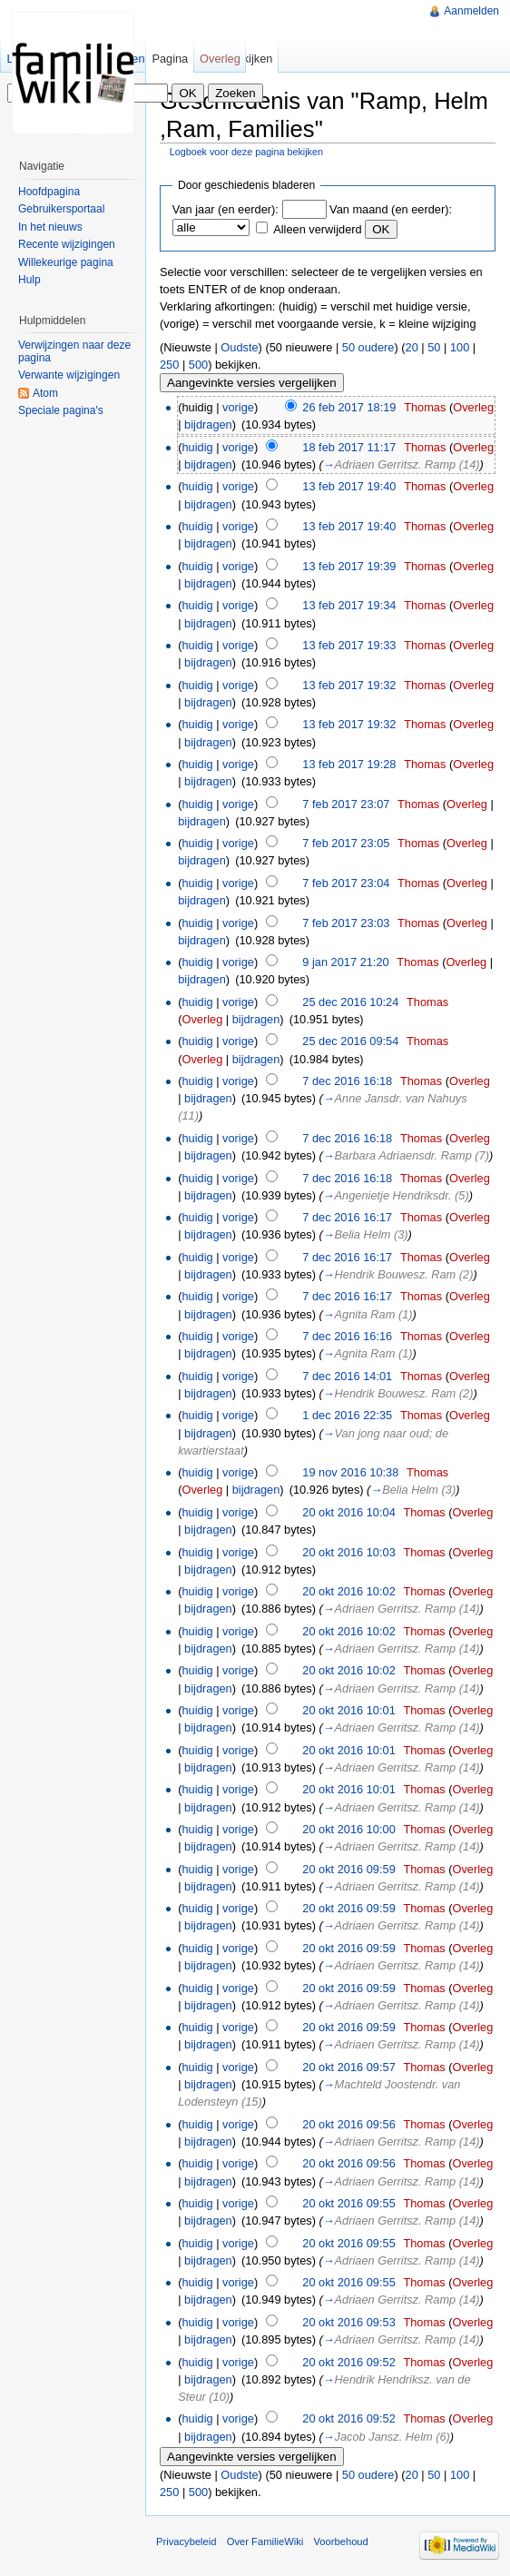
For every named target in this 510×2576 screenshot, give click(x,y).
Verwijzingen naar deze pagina (74, 351)
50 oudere (368, 347)
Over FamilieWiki (265, 2541)
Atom (45, 393)
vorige (238, 407)
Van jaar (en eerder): (225, 209)
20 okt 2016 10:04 (348, 1512)
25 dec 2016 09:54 (350, 1041)
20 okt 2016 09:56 (348, 2124)
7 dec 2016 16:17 (347, 1217)
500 (198, 364)
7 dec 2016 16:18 (347, 1081)
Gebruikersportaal (61, 208)
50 (433, 347)
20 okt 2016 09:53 (348, 2322)
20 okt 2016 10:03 (348, 1552)
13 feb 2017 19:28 (349, 764)
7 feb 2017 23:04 (345, 883)
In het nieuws (50, 227)
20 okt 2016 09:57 (348, 2067)
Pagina (170, 58)
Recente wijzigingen (66, 244)
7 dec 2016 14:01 (347, 1376)
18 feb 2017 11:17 (349, 447)
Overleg (473, 407)
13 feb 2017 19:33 (349, 645)
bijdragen (208, 424)
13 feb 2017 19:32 (349, 685)
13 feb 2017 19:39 (349, 566)
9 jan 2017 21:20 (345, 962)
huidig (196, 447)
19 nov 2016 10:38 (350, 1472)
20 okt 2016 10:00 (348, 1829)
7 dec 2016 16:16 (347, 1336)
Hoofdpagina (49, 191)
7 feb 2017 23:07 (345, 804)
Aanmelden (471, 11)
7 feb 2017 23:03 (345, 923)
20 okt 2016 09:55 (348, 2203)
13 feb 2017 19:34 (349, 605)
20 (412, 347)
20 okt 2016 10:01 (348, 1710)
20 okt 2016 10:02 (348, 1591)
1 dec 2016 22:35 (347, 1415)
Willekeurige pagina (65, 262)
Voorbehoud (340, 2541)
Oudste (239, 347)
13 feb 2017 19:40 (349, 486)
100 (459, 347)
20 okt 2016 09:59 (348, 1869)
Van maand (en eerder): (390, 209)
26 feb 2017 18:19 (349, 407)
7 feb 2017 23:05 (345, 843)
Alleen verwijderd (317, 229)
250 (169, 364)
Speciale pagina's (60, 410)
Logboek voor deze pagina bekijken (246, 151)
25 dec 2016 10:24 (350, 1002)
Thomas (425, 407)
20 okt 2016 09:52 (348, 2362)
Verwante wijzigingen (69, 375)
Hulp (29, 279)
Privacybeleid (186, 2541)
